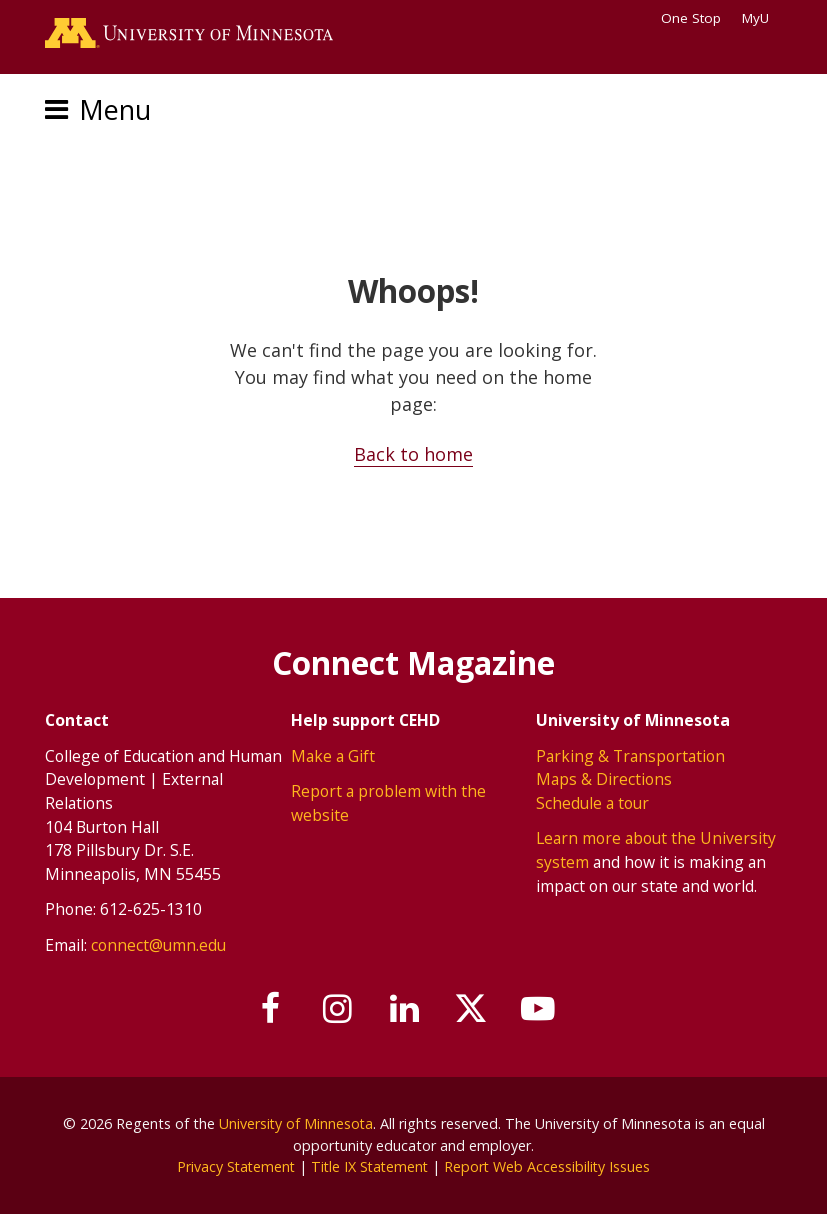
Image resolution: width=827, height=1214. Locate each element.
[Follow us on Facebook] (270, 1008)
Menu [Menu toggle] (115, 110)
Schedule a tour (592, 802)
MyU (762, 18)
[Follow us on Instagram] (337, 1008)
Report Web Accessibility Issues (551, 1166)
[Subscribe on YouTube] (540, 1008)
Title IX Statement (370, 1166)
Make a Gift (333, 755)
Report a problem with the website (388, 803)
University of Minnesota (296, 1123)
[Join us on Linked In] (405, 1008)
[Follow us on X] (472, 1008)
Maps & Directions (604, 779)
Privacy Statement (233, 1166)
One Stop (691, 18)
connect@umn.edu (158, 944)
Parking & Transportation (630, 755)
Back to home (413, 454)
